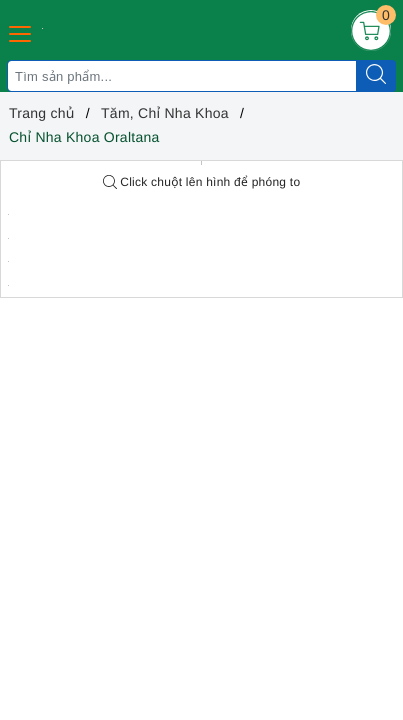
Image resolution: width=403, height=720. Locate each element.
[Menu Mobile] (21, 31)
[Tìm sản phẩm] (182, 76)
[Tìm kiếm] (376, 76)
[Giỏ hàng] (371, 30)
